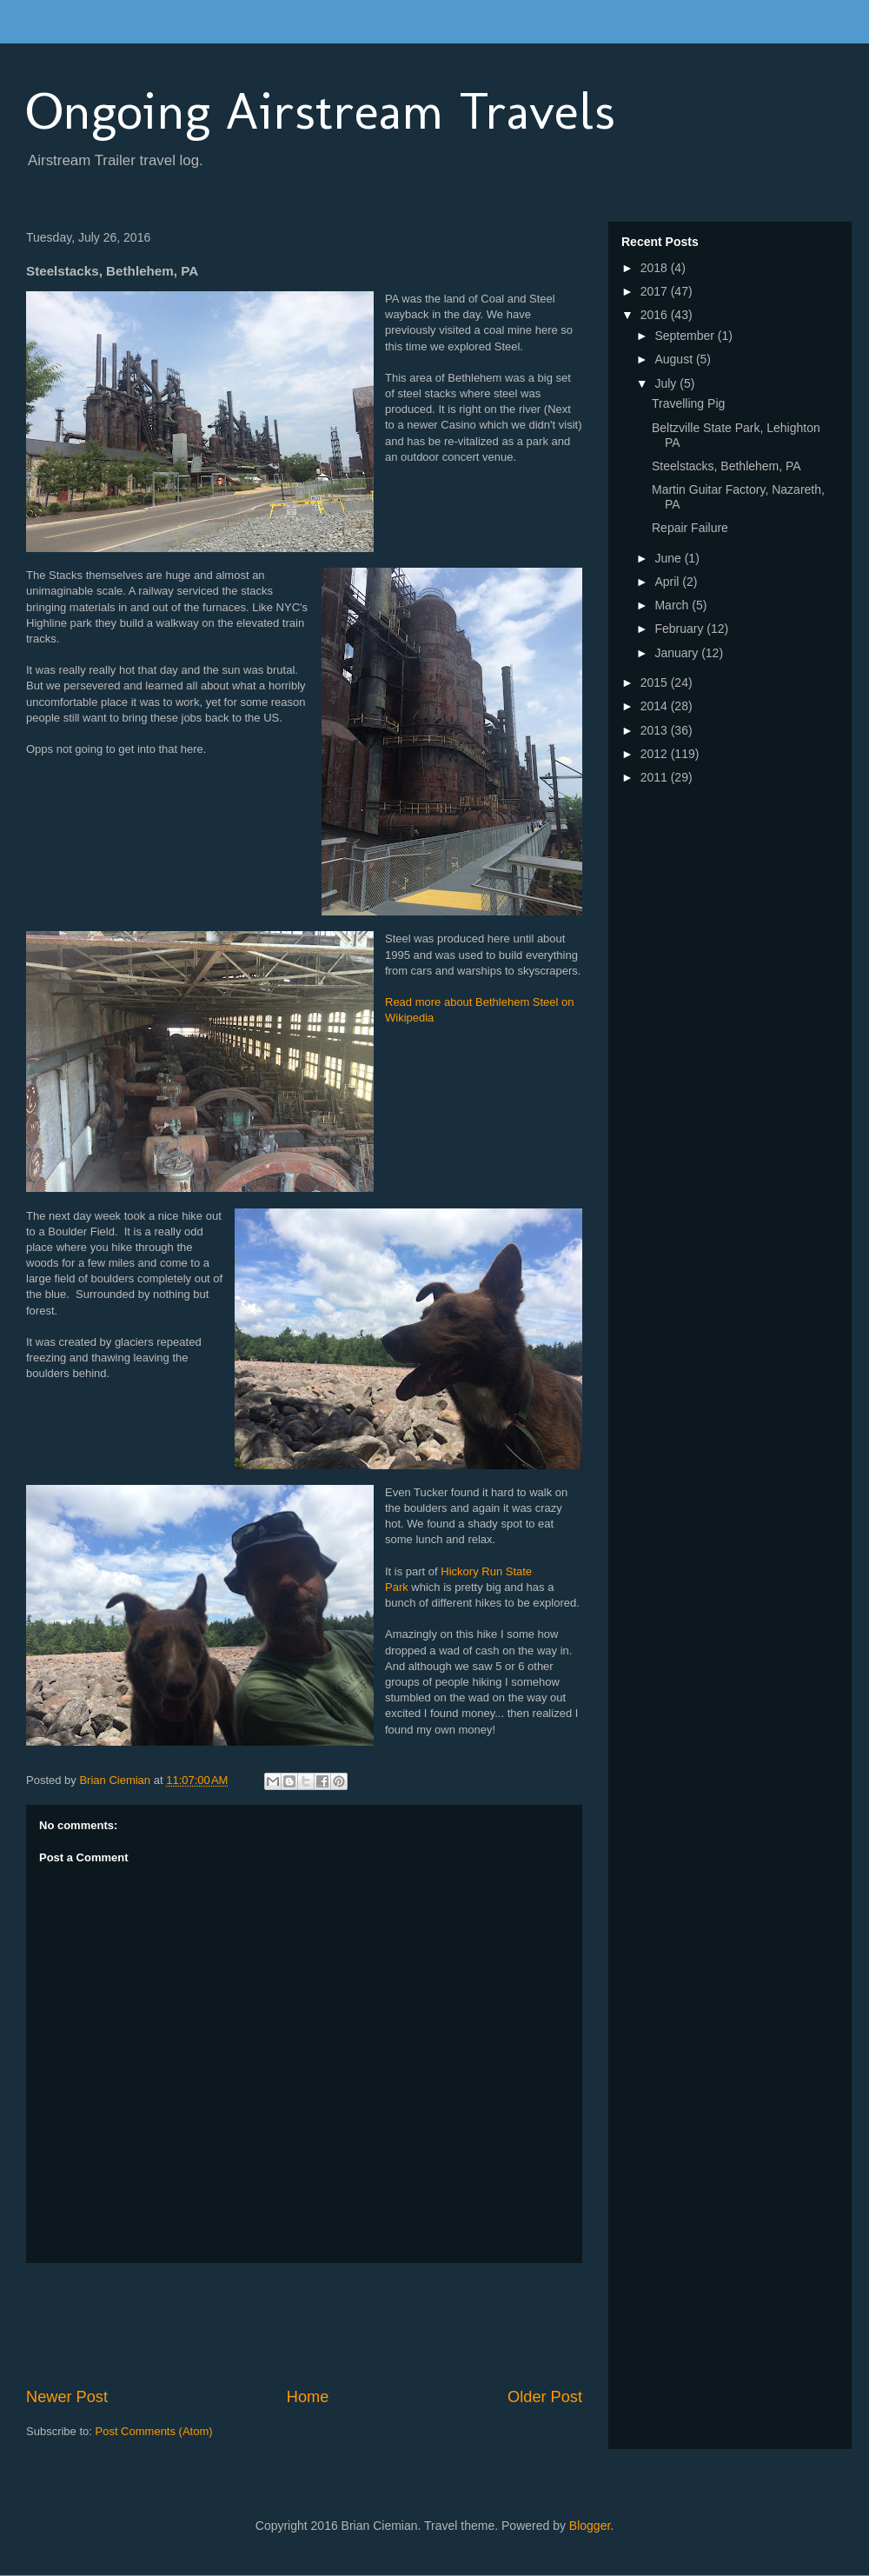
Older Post (544, 2397)
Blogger (589, 2526)
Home (308, 2397)
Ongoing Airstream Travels (320, 111)
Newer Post (67, 2397)
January (677, 653)
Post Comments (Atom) (154, 2431)
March (673, 605)
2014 (655, 706)
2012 (655, 754)
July (667, 383)
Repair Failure (690, 528)
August (674, 359)
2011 (655, 777)
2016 (655, 315)
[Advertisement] (342, 2325)
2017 (655, 291)
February (680, 629)
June (669, 558)
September (685, 336)
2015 (655, 682)
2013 (655, 730)
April (668, 582)
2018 (655, 268)
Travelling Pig (688, 403)
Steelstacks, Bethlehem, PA (726, 466)
